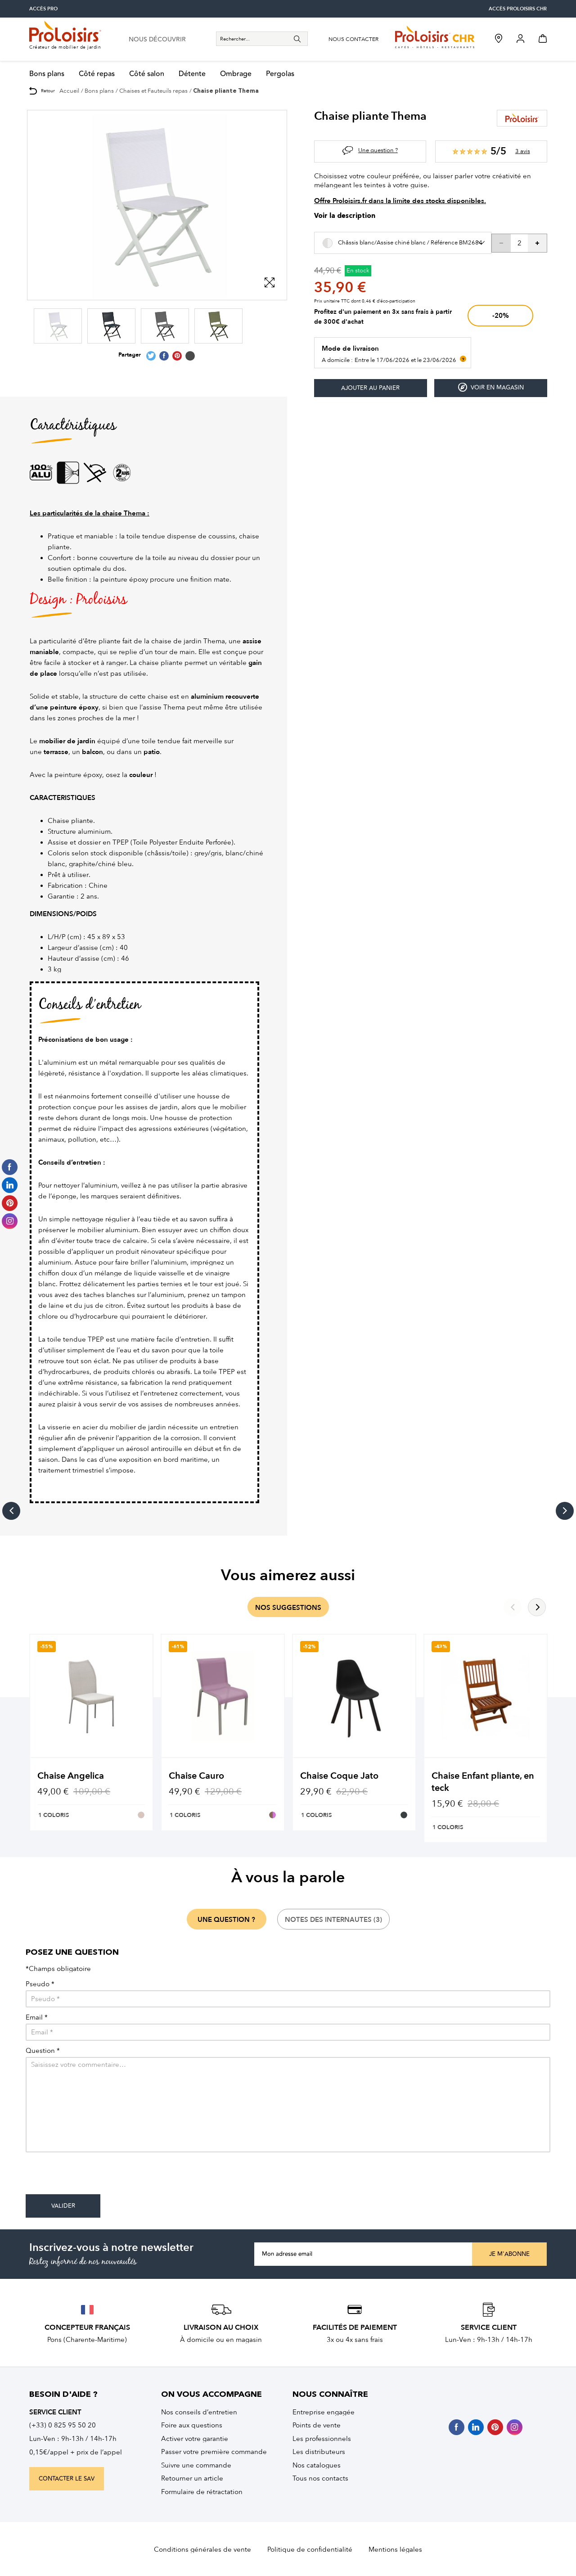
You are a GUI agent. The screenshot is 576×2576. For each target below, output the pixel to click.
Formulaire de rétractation (202, 2492)
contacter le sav (66, 2478)
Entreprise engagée (323, 2412)
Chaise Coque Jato (339, 1776)
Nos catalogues (316, 2465)
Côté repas (97, 74)
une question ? (226, 1919)
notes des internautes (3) (333, 1919)
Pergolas (280, 74)
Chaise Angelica (70, 1776)
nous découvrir (157, 39)
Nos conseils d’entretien (199, 2412)
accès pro (43, 8)
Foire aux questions (191, 2425)
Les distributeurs (318, 2452)
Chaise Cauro (196, 1776)
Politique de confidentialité (309, 2549)
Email (37, 2017)
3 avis (522, 151)
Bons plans (46, 74)
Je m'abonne (509, 2254)
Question (43, 2050)
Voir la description (344, 216)
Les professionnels (321, 2439)
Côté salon (146, 74)
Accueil (69, 90)
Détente (192, 74)
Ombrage (236, 74)
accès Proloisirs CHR (518, 8)
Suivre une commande (196, 2465)
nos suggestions (288, 1607)
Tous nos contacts (320, 2478)
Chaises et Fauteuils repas (153, 90)
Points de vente (316, 2425)
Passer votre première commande (214, 2452)
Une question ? (378, 150)
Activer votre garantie (194, 2439)
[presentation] (94, 2176)
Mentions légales (395, 2549)
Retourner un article (192, 2478)
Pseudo (40, 1984)
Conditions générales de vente (202, 2549)
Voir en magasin (491, 387)
